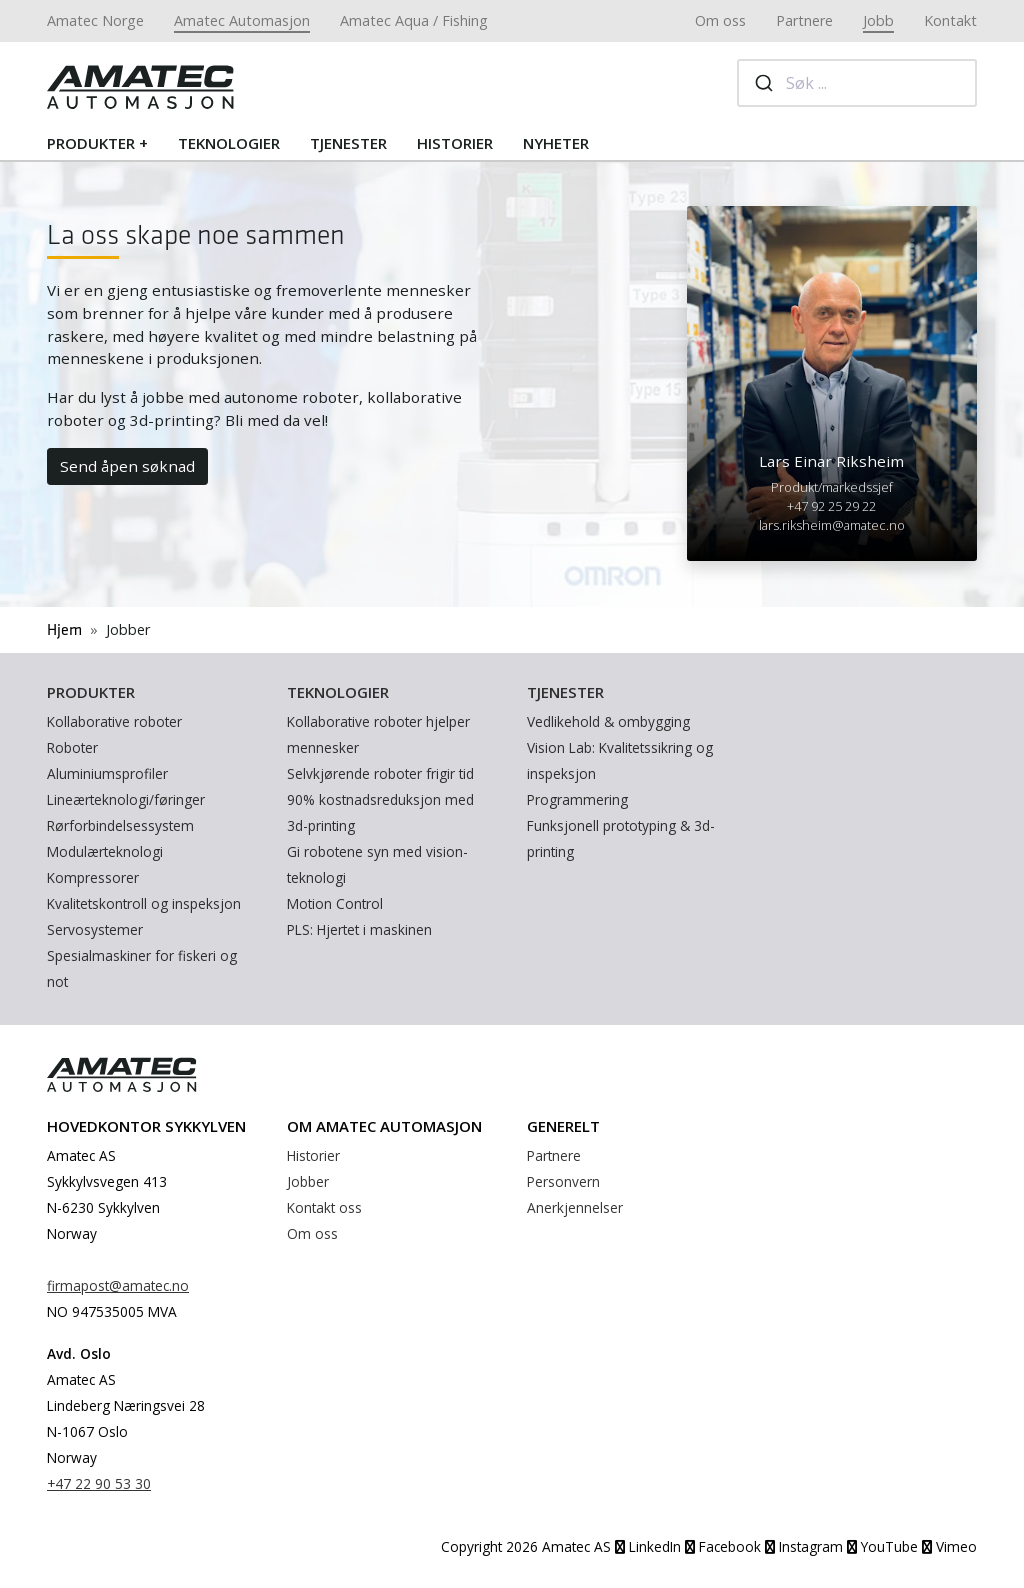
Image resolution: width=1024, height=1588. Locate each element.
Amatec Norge (95, 20)
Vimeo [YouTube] (949, 1546)
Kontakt (950, 20)
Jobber (308, 1181)
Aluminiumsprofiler (107, 773)
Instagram (804, 1546)
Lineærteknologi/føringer (126, 799)
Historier (455, 143)
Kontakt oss (324, 1207)
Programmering (577, 799)
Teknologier (229, 143)
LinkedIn (648, 1546)
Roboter (72, 747)
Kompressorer (93, 877)
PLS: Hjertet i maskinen (359, 929)
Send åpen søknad (127, 466)
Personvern (563, 1181)
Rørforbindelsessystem (120, 825)
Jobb (878, 20)
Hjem (64, 630)
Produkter (91, 143)
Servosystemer (95, 929)
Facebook (723, 1546)
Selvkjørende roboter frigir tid (380, 773)
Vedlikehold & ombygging (608, 721)
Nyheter (556, 143)
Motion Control (335, 903)
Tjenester (348, 143)
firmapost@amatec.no (118, 1285)
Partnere (804, 20)
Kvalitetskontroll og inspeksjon (144, 903)
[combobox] (857, 83)
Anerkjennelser (575, 1207)
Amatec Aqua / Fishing (414, 20)
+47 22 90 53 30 (99, 1483)
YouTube (882, 1546)
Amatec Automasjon (242, 20)
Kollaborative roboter (114, 721)
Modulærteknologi (105, 851)
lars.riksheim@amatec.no (832, 525)
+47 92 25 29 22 (831, 506)
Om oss (720, 20)
